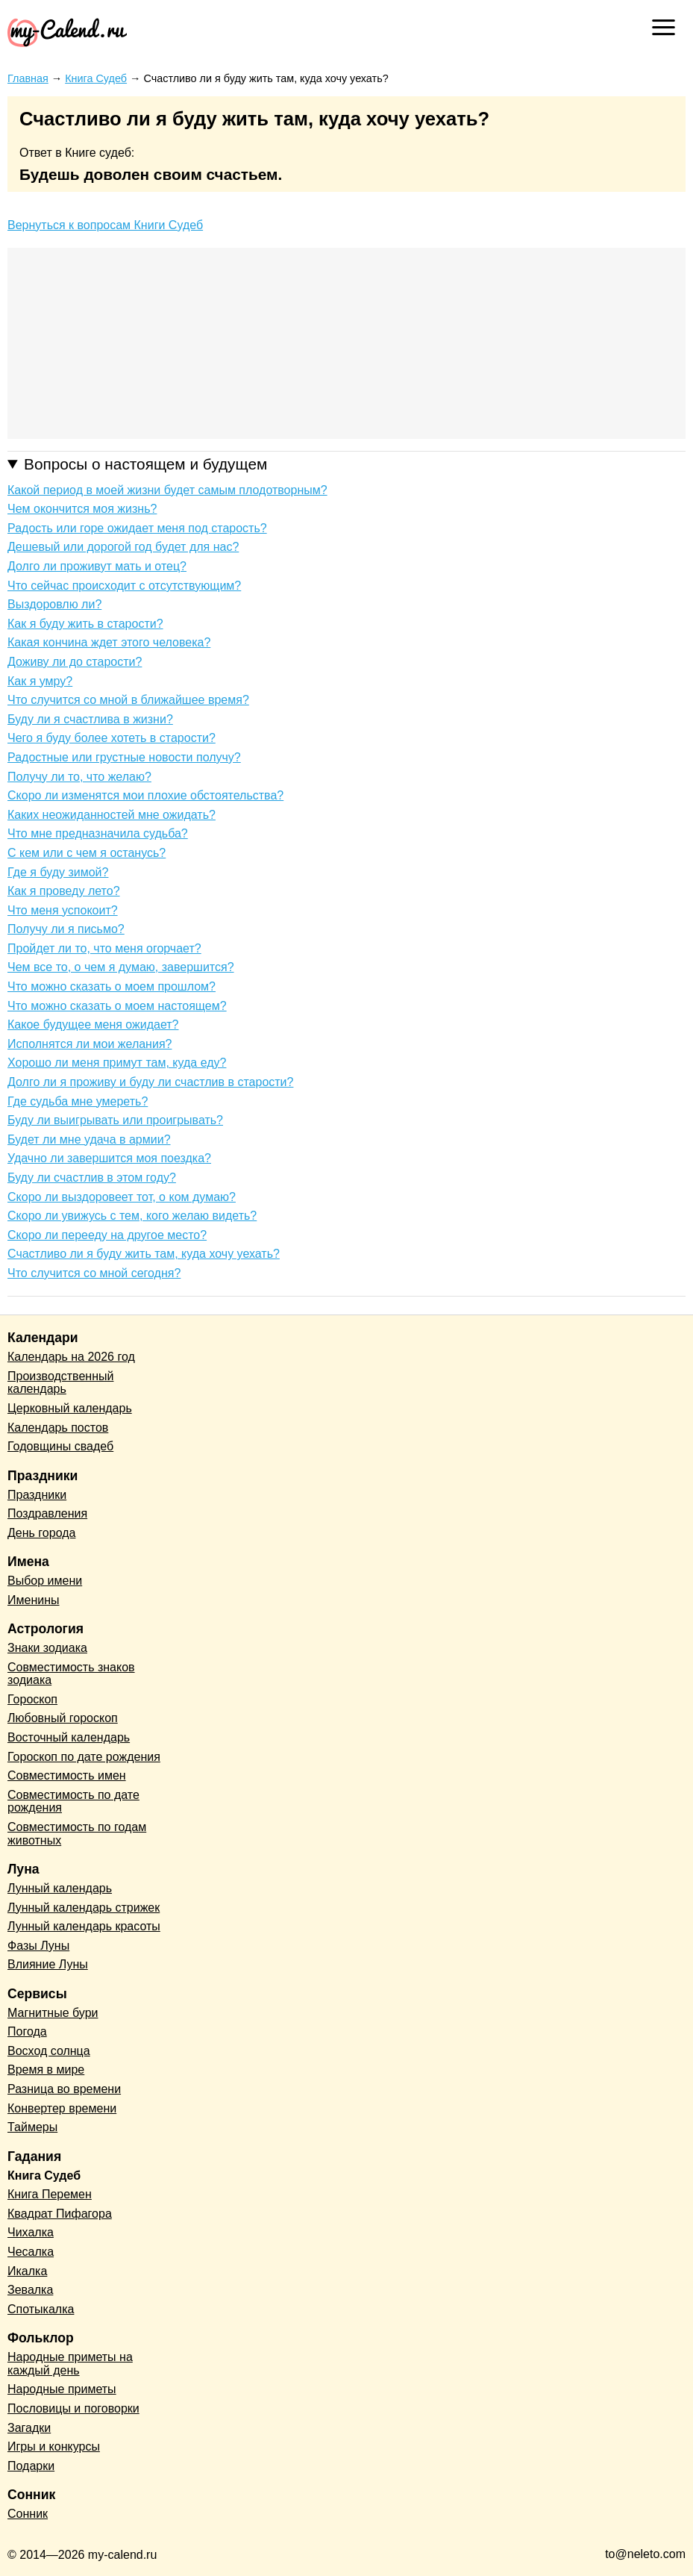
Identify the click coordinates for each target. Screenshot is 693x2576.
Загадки (29, 2427)
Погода (27, 2031)
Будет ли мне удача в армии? (89, 1139)
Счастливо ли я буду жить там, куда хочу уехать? (143, 1253)
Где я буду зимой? (57, 872)
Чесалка (30, 2251)
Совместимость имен (66, 1775)
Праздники (36, 1494)
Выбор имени (44, 1580)
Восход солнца (48, 2051)
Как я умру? (39, 681)
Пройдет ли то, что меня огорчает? (104, 948)
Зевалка (30, 2289)
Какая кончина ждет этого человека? (108, 642)
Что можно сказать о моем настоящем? (117, 1005)
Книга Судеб (44, 2175)
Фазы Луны (38, 1945)
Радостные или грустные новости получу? (124, 757)
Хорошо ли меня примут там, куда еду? (116, 1062)
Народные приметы (61, 2389)
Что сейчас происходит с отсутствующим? (124, 585)
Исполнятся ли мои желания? (89, 1044)
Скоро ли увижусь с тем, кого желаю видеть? (132, 1215)
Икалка (27, 2271)
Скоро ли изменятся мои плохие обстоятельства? (145, 795)
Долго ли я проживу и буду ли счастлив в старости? (150, 1082)
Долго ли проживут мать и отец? (96, 566)
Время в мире (45, 2069)
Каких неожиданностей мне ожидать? (111, 814)
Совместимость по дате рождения (73, 1801)
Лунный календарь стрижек (83, 1907)
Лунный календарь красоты (83, 1926)
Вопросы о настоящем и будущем (145, 464)
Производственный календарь (60, 1383)
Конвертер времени (61, 2108)
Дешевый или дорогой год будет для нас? (123, 546)
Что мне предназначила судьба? (97, 833)
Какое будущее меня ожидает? (93, 1024)
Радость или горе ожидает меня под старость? (137, 528)
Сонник (27, 2513)
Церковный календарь (69, 1408)
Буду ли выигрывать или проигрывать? (115, 1120)
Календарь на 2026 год (71, 1356)
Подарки (30, 2466)
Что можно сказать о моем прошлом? (111, 986)
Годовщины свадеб (60, 1446)
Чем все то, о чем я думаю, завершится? (120, 967)
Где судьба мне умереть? (77, 1101)
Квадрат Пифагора (59, 2213)
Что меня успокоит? (62, 910)
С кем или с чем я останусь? (86, 852)
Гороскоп (32, 1699)
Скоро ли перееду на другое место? (107, 1235)
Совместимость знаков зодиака (71, 1674)
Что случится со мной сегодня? (94, 1273)
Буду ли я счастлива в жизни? (90, 719)
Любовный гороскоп (62, 1718)
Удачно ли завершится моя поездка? (109, 1158)
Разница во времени (64, 2089)
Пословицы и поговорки (73, 2408)
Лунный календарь (59, 1888)
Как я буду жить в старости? (85, 623)
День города (41, 1532)
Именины (33, 1600)
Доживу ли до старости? (74, 661)
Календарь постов (57, 1427)
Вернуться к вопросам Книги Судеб (105, 225)
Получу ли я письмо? (66, 929)
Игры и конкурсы (53, 2446)
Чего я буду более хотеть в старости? (111, 738)
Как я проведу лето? (63, 891)
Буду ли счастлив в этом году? (91, 1177)
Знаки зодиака (47, 1647)
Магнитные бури (52, 2012)
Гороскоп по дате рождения (83, 1756)
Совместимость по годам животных (76, 1834)
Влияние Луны (47, 1964)
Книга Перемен (49, 2194)
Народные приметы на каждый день (70, 2364)
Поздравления (47, 1513)
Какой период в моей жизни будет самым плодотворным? (167, 490)
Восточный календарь (68, 1737)
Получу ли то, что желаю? (79, 776)
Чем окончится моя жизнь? (82, 508)
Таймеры (32, 2127)
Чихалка (30, 2232)
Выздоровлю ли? (54, 604)
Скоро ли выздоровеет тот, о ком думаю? (121, 1197)
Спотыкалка (40, 2309)
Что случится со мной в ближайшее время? (128, 699)
